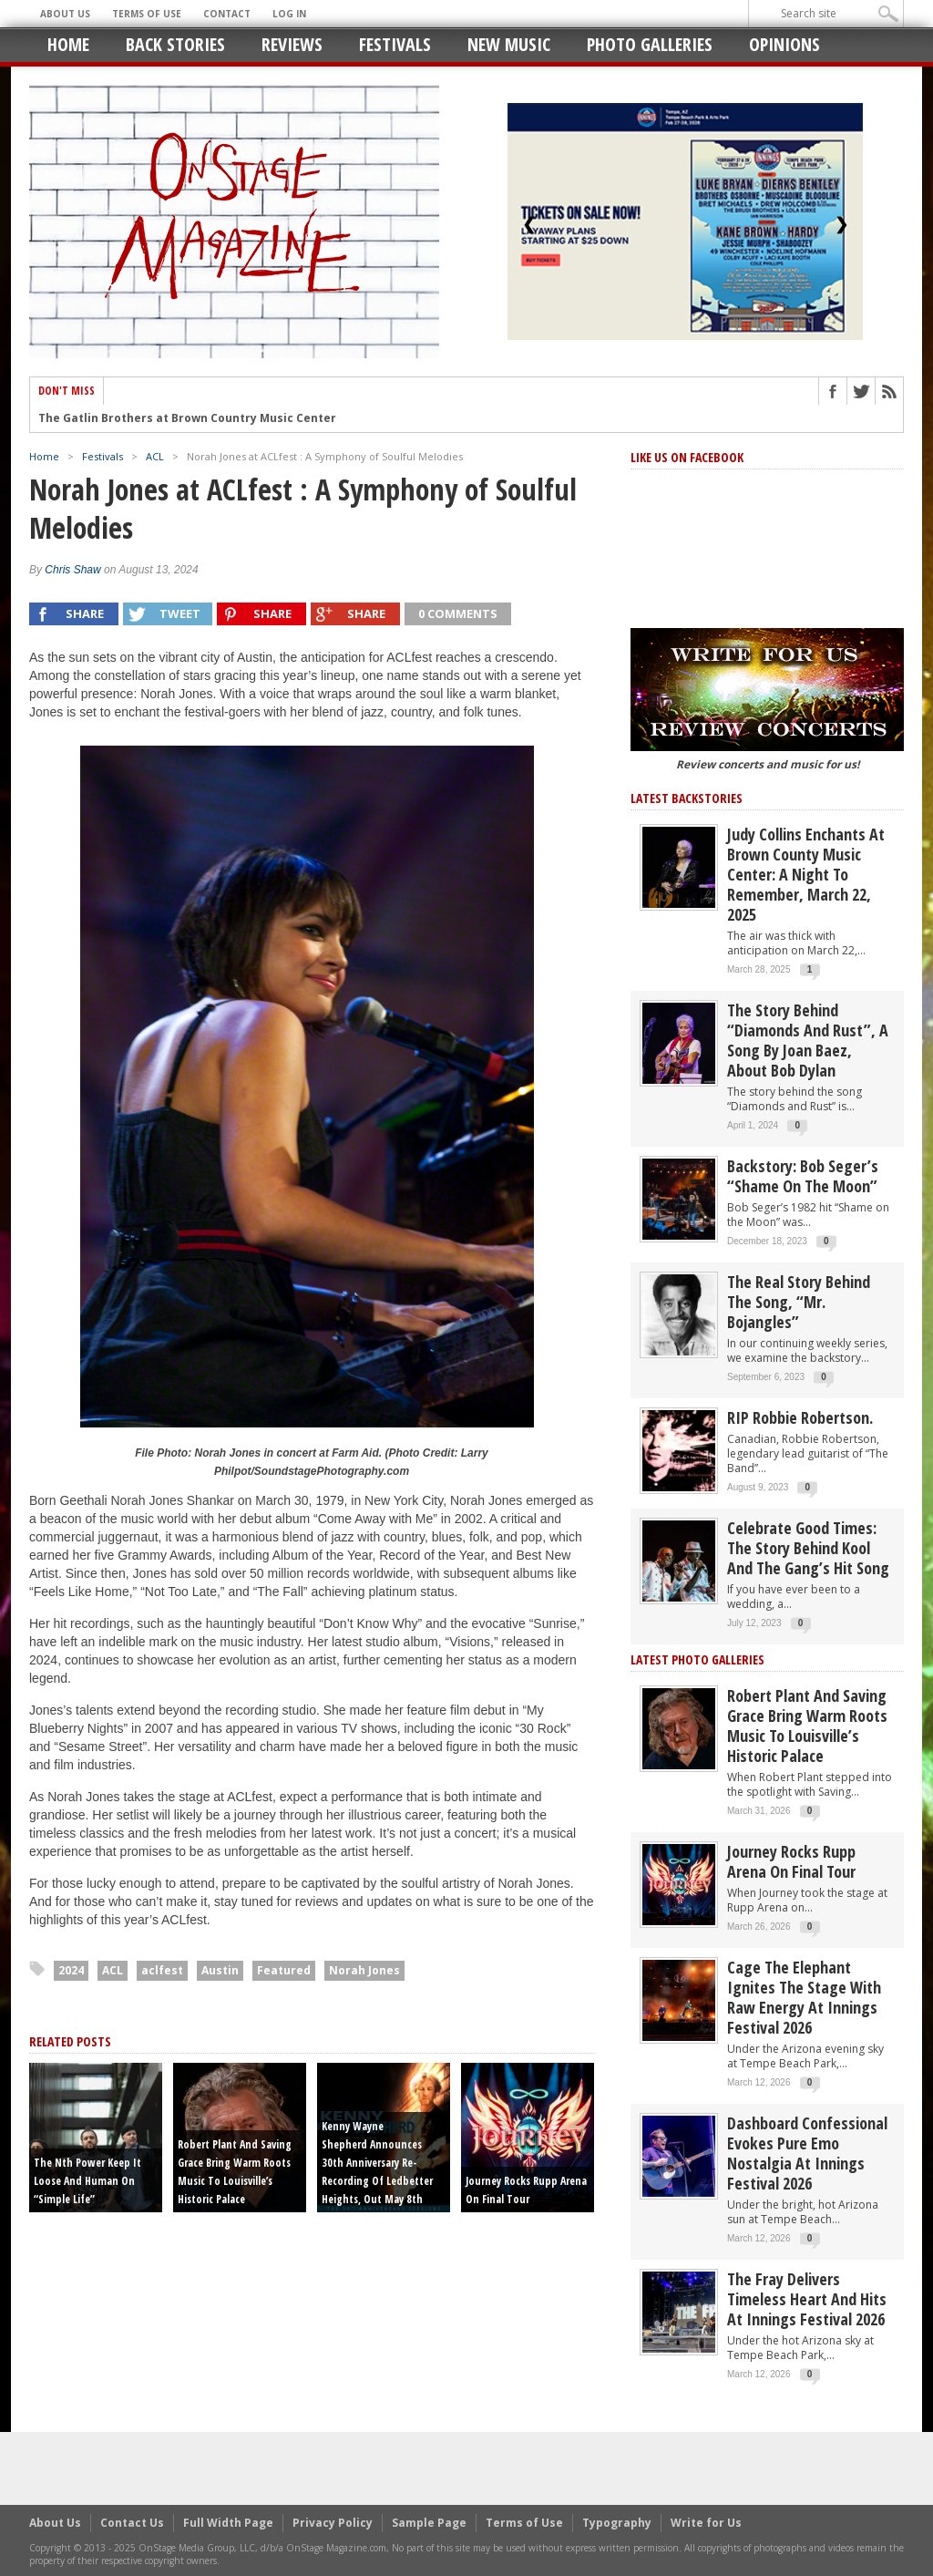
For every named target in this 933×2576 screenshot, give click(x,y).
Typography (616, 2522)
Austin (220, 1970)
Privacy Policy (332, 2522)
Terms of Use (146, 13)
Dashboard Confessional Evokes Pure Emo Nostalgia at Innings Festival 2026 (807, 2153)
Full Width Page (228, 2522)
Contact (227, 13)
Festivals (395, 44)
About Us (65, 13)
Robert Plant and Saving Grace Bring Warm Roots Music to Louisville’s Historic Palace (807, 1725)
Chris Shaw (72, 569)
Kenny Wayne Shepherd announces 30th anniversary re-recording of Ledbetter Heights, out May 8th (377, 2162)
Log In (289, 13)
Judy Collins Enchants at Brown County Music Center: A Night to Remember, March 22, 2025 (806, 874)
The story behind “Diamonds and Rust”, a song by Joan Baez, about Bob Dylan (807, 1040)
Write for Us (706, 2522)
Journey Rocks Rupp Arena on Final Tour (791, 1861)
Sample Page (429, 2522)
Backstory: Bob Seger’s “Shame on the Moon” (802, 1176)
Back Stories (175, 44)
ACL (155, 456)
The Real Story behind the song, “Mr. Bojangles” (798, 1302)
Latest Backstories (687, 798)
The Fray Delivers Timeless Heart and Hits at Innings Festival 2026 (807, 2299)
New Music (508, 44)
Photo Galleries (650, 44)
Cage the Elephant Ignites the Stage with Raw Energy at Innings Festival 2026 (804, 1997)
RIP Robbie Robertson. (800, 1417)
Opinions (784, 44)
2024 (71, 1970)
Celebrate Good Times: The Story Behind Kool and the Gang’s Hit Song (808, 1548)
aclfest (162, 1970)
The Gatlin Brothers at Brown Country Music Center (187, 421)
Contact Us (132, 2522)
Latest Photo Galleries (697, 1659)
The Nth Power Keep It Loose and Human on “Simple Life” (87, 2181)
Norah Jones (364, 1970)
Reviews (292, 44)
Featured (284, 1970)
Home (68, 44)
